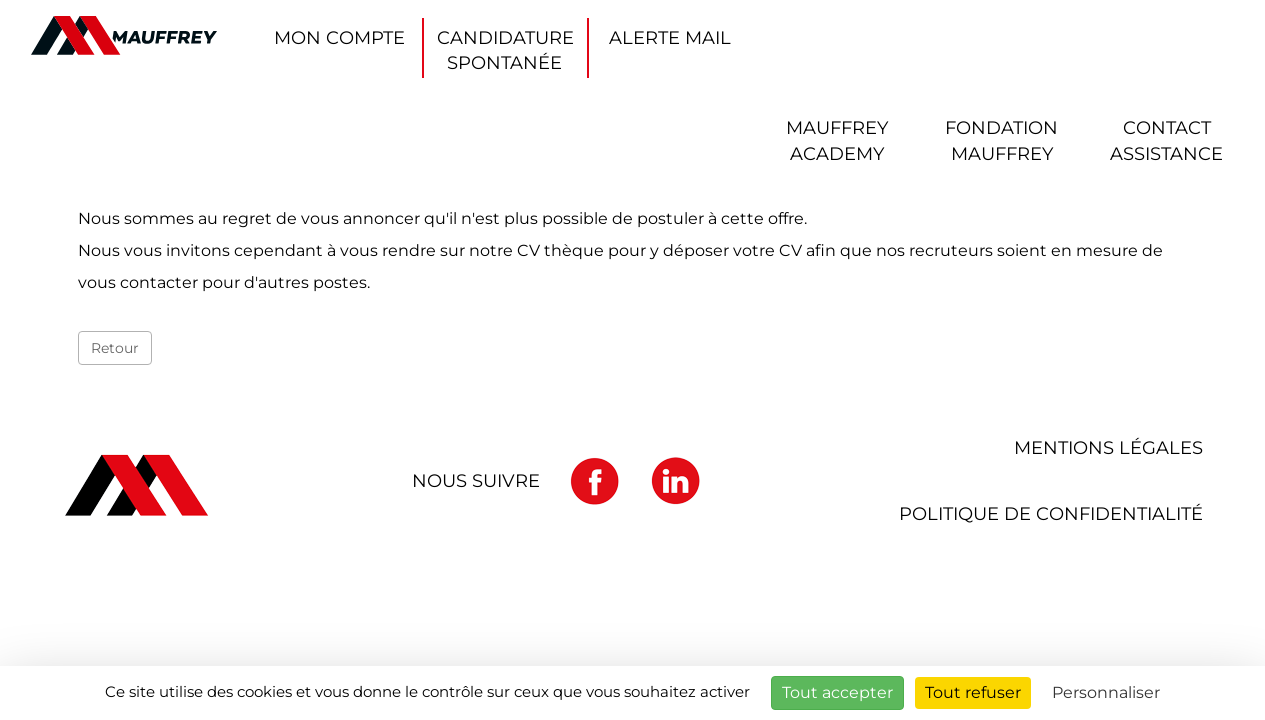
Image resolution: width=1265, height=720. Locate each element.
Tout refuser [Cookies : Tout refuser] (973, 692)
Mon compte (339, 38)
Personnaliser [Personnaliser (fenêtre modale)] (1106, 692)
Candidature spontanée (505, 50)
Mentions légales (1108, 448)
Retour (115, 348)
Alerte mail (670, 38)
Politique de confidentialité (1051, 514)
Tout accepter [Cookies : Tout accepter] (837, 692)
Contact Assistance (1166, 140)
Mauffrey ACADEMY (837, 140)
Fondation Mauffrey (1001, 140)
